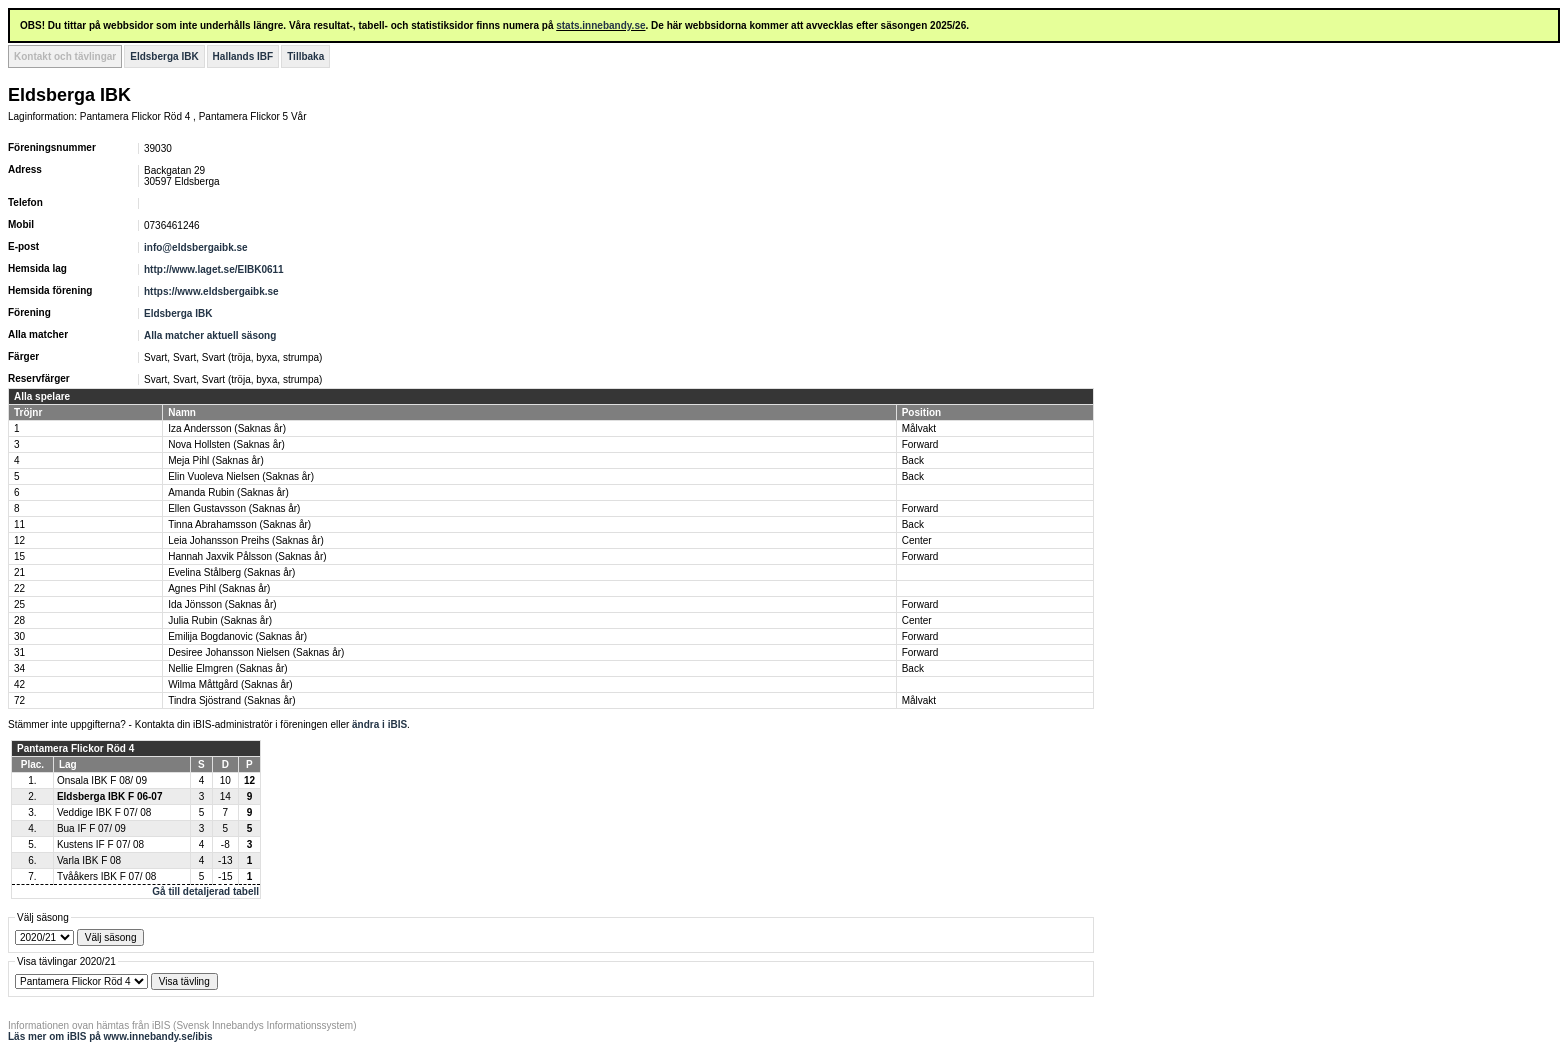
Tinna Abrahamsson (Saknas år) (239, 524)
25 (19, 604)
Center (917, 540)
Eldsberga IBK (164, 56)
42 (19, 684)
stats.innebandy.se (600, 25)
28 (19, 620)
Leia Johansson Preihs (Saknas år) (246, 540)
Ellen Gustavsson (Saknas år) (234, 508)
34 (19, 668)
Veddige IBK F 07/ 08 (104, 812)
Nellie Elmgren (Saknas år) (228, 668)
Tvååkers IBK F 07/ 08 (107, 876)
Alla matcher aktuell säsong (210, 335)
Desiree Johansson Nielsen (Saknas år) (256, 652)
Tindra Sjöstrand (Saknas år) (231, 700)
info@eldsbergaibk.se (196, 247)
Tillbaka (305, 56)
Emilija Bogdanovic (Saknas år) (237, 636)
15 (19, 556)
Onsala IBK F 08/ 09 (102, 780)
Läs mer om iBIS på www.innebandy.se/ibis (110, 1036)
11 (19, 524)
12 (19, 540)
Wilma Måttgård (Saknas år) (230, 684)
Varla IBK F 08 (89, 860)
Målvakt (919, 428)
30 (19, 636)
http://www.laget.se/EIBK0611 (214, 269)
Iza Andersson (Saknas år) (227, 428)
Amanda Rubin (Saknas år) (228, 492)
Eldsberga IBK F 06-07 (110, 796)
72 (19, 700)
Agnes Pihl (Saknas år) (219, 588)
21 (19, 572)
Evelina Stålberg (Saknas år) (231, 572)
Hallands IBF (243, 56)
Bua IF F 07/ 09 (91, 828)
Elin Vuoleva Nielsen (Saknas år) (241, 476)
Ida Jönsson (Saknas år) (222, 604)
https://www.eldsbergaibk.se (211, 291)
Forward (920, 444)
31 (19, 652)
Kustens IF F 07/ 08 (100, 844)
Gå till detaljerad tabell (205, 891)
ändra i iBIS (379, 724)
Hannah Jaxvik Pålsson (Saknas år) (247, 556)
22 (19, 588)
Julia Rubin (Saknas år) (220, 620)
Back (913, 460)
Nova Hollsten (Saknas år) (226, 444)
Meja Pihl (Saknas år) (216, 460)
